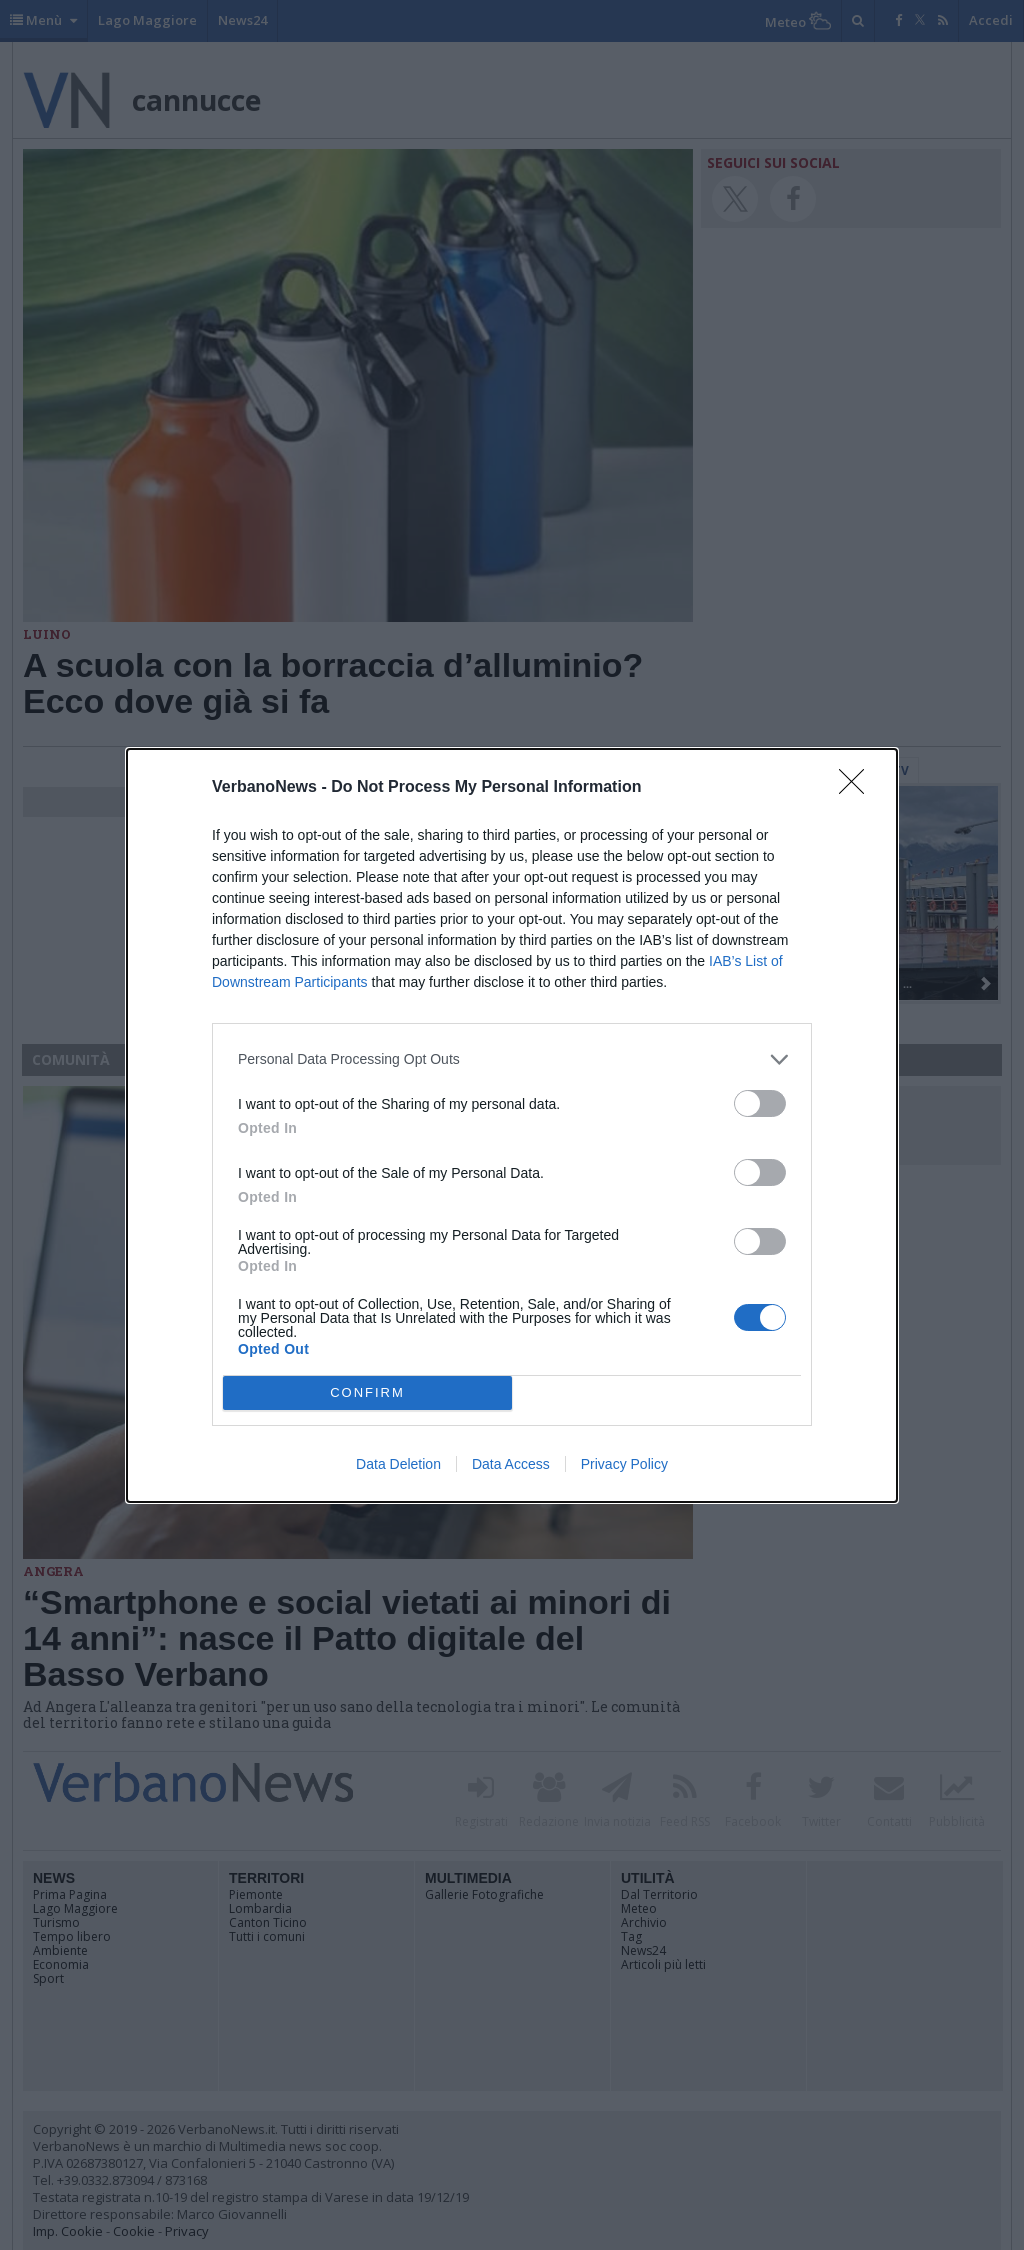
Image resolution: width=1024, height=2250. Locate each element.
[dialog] (512, 1125)
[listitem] (512, 1059)
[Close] (858, 788)
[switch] (760, 1103)
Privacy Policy (624, 1464)
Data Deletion (398, 1464)
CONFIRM (367, 1392)
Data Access (511, 1464)
